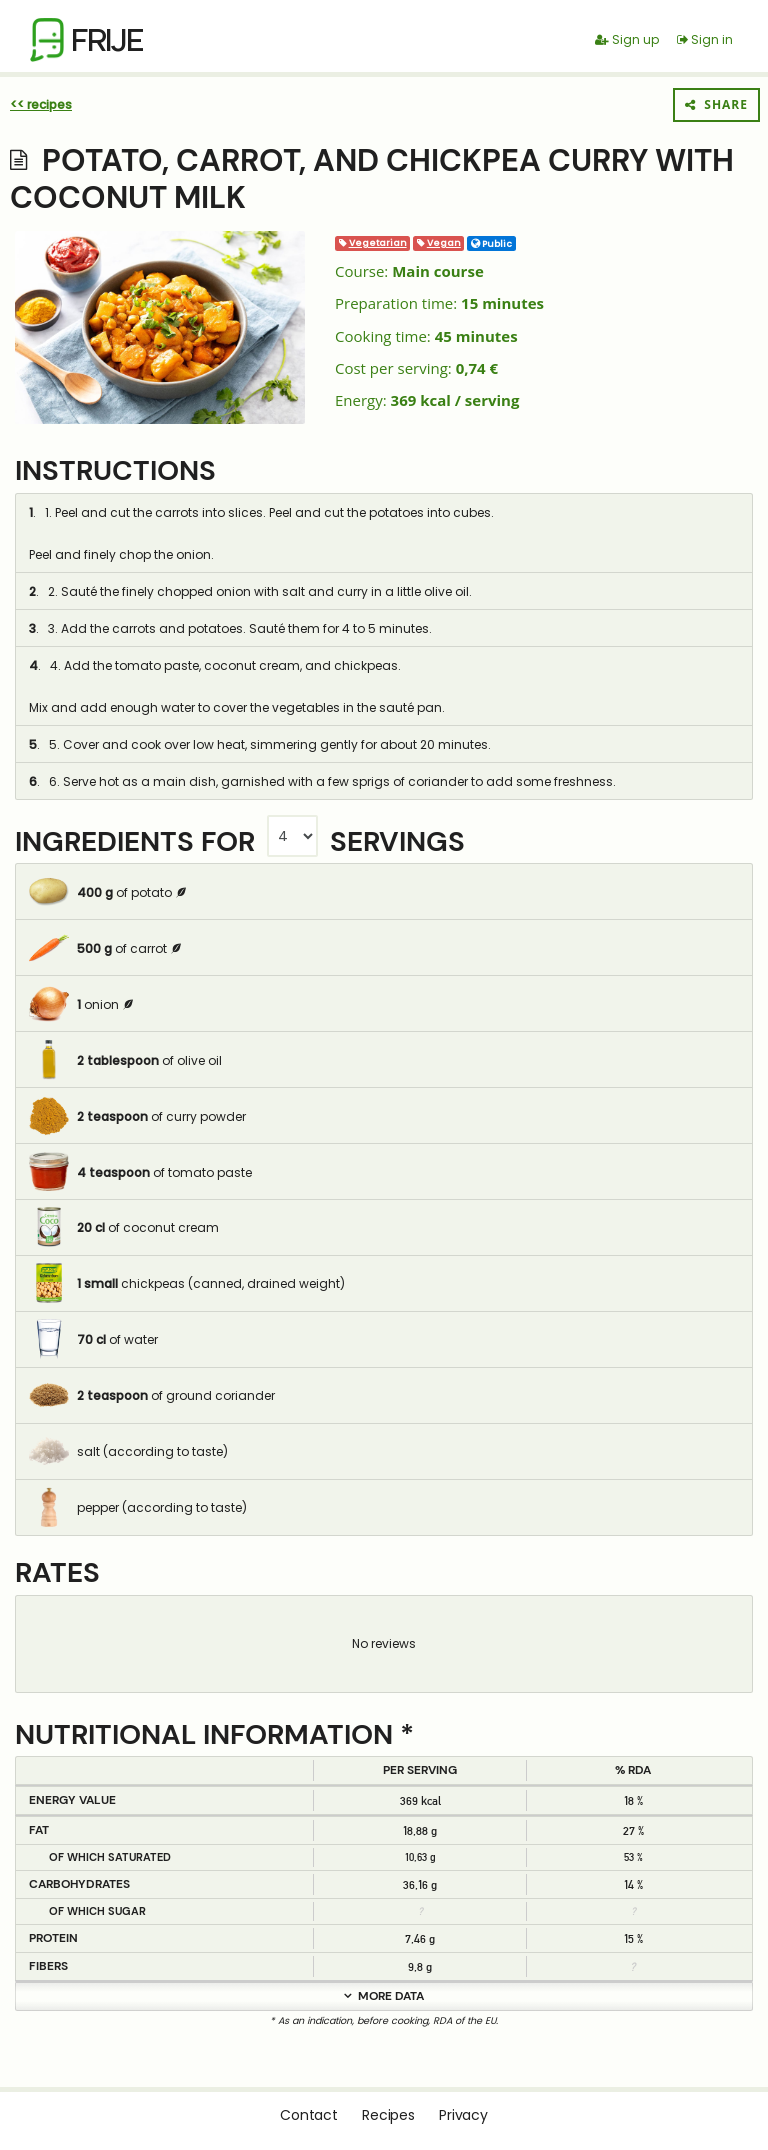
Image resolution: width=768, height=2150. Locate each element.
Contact (309, 2115)
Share (716, 104)
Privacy (463, 2115)
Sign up (627, 39)
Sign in (705, 39)
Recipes (388, 2115)
